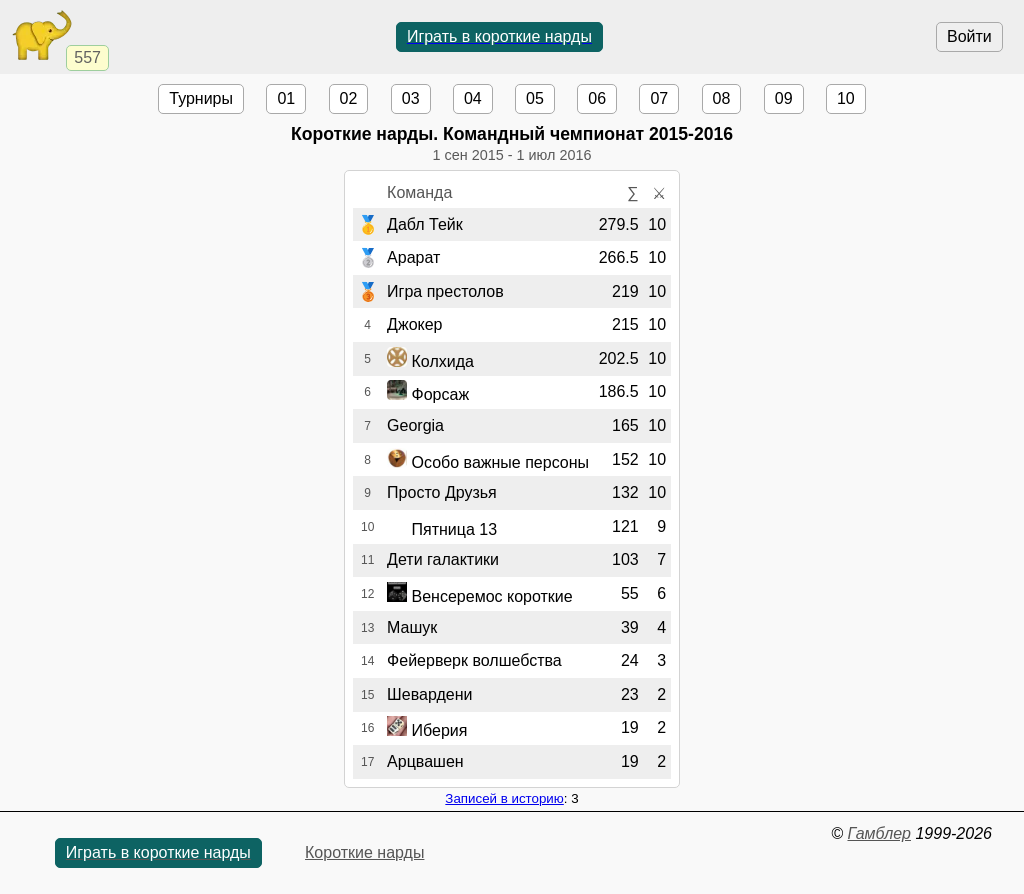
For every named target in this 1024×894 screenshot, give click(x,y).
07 (659, 98)
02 (349, 98)
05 (535, 98)
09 (784, 98)
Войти (969, 36)
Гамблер (879, 833)
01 (286, 98)
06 (597, 98)
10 (846, 98)
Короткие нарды (364, 852)
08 (722, 98)
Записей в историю (504, 798)
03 (411, 98)
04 (473, 98)
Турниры (201, 98)
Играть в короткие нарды (499, 36)
